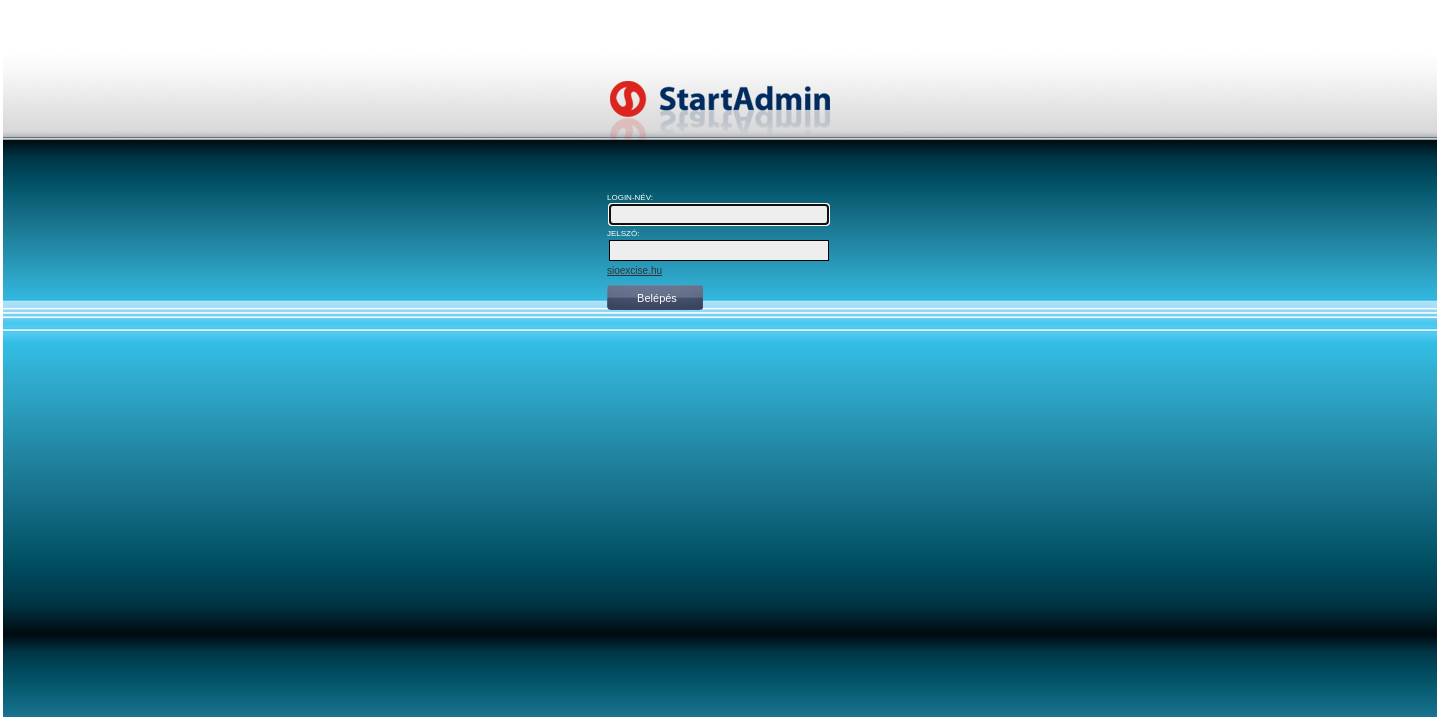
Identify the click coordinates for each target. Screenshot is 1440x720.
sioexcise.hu (634, 270)
